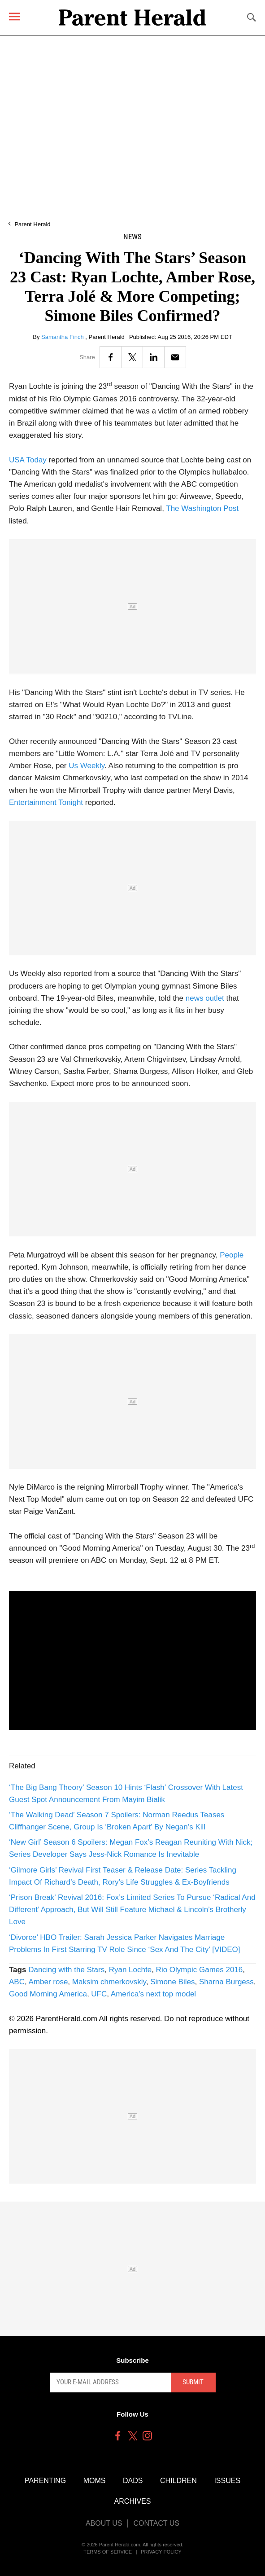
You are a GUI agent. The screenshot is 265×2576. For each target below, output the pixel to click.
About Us (104, 2523)
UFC (99, 1994)
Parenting (45, 2480)
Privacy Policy (161, 2551)
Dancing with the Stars (66, 1969)
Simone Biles (172, 1982)
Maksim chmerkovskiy (109, 1982)
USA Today (28, 460)
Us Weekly (86, 765)
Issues (227, 2480)
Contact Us (156, 2523)
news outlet (205, 998)
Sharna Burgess (226, 1982)
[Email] (175, 357)
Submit (193, 2382)
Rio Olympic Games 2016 (199, 1969)
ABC (17, 1982)
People (231, 1255)
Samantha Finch (63, 337)
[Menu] (14, 16)
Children (178, 2480)
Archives (132, 2501)
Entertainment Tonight (46, 802)
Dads (133, 2480)
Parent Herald (32, 224)
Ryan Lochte (130, 1969)
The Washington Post (202, 508)
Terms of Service (107, 2551)
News (132, 237)
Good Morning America (48, 1994)
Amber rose (48, 1982)
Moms (94, 2480)
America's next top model (153, 1994)
